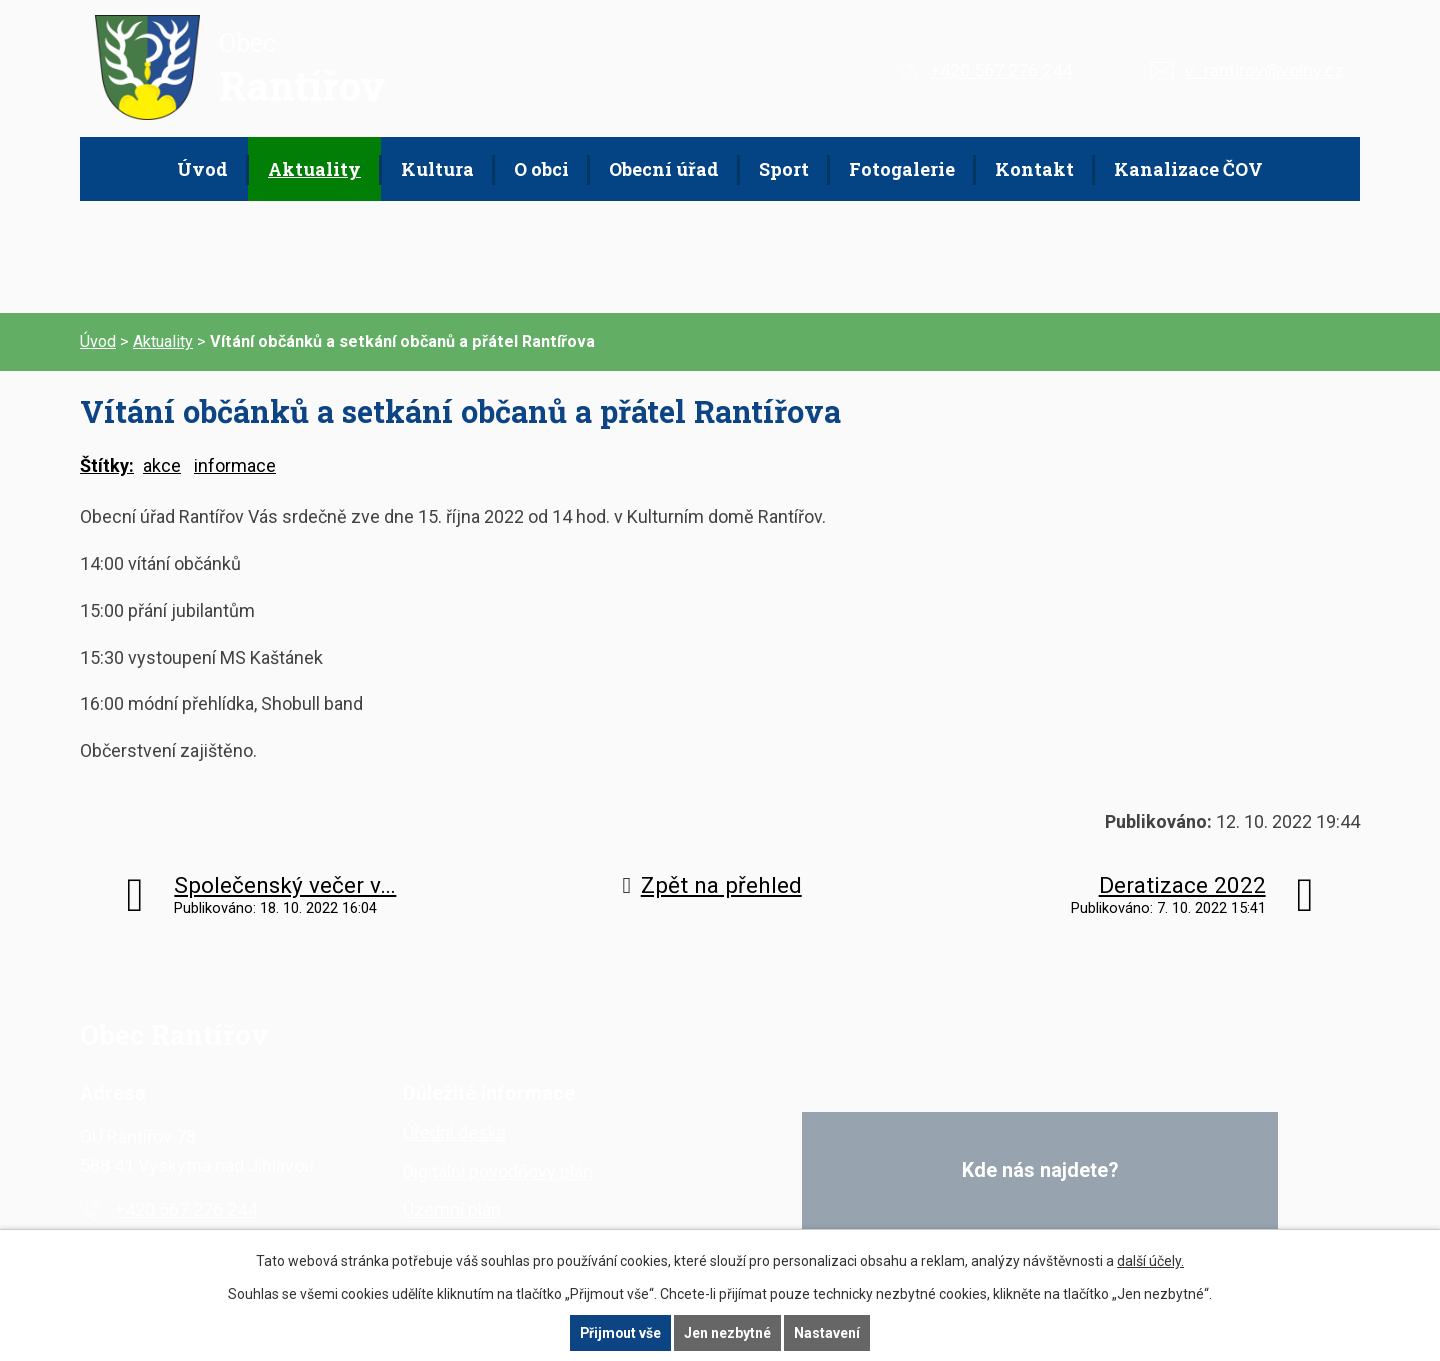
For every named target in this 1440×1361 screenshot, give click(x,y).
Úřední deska (454, 1132)
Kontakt (1034, 169)
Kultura (437, 169)
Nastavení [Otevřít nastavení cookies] (828, 1333)
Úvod (202, 169)
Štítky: (107, 465)
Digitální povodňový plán (498, 1171)
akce (162, 465)
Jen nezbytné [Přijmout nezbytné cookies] (728, 1333)
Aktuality (314, 169)
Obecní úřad (664, 169)
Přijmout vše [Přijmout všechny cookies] (620, 1333)
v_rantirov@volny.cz (1265, 70)
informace (235, 465)
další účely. (1150, 1261)
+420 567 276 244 (1001, 70)
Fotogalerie (902, 169)
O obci (541, 169)
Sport (784, 169)
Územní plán (452, 1209)
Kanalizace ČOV (1188, 169)
